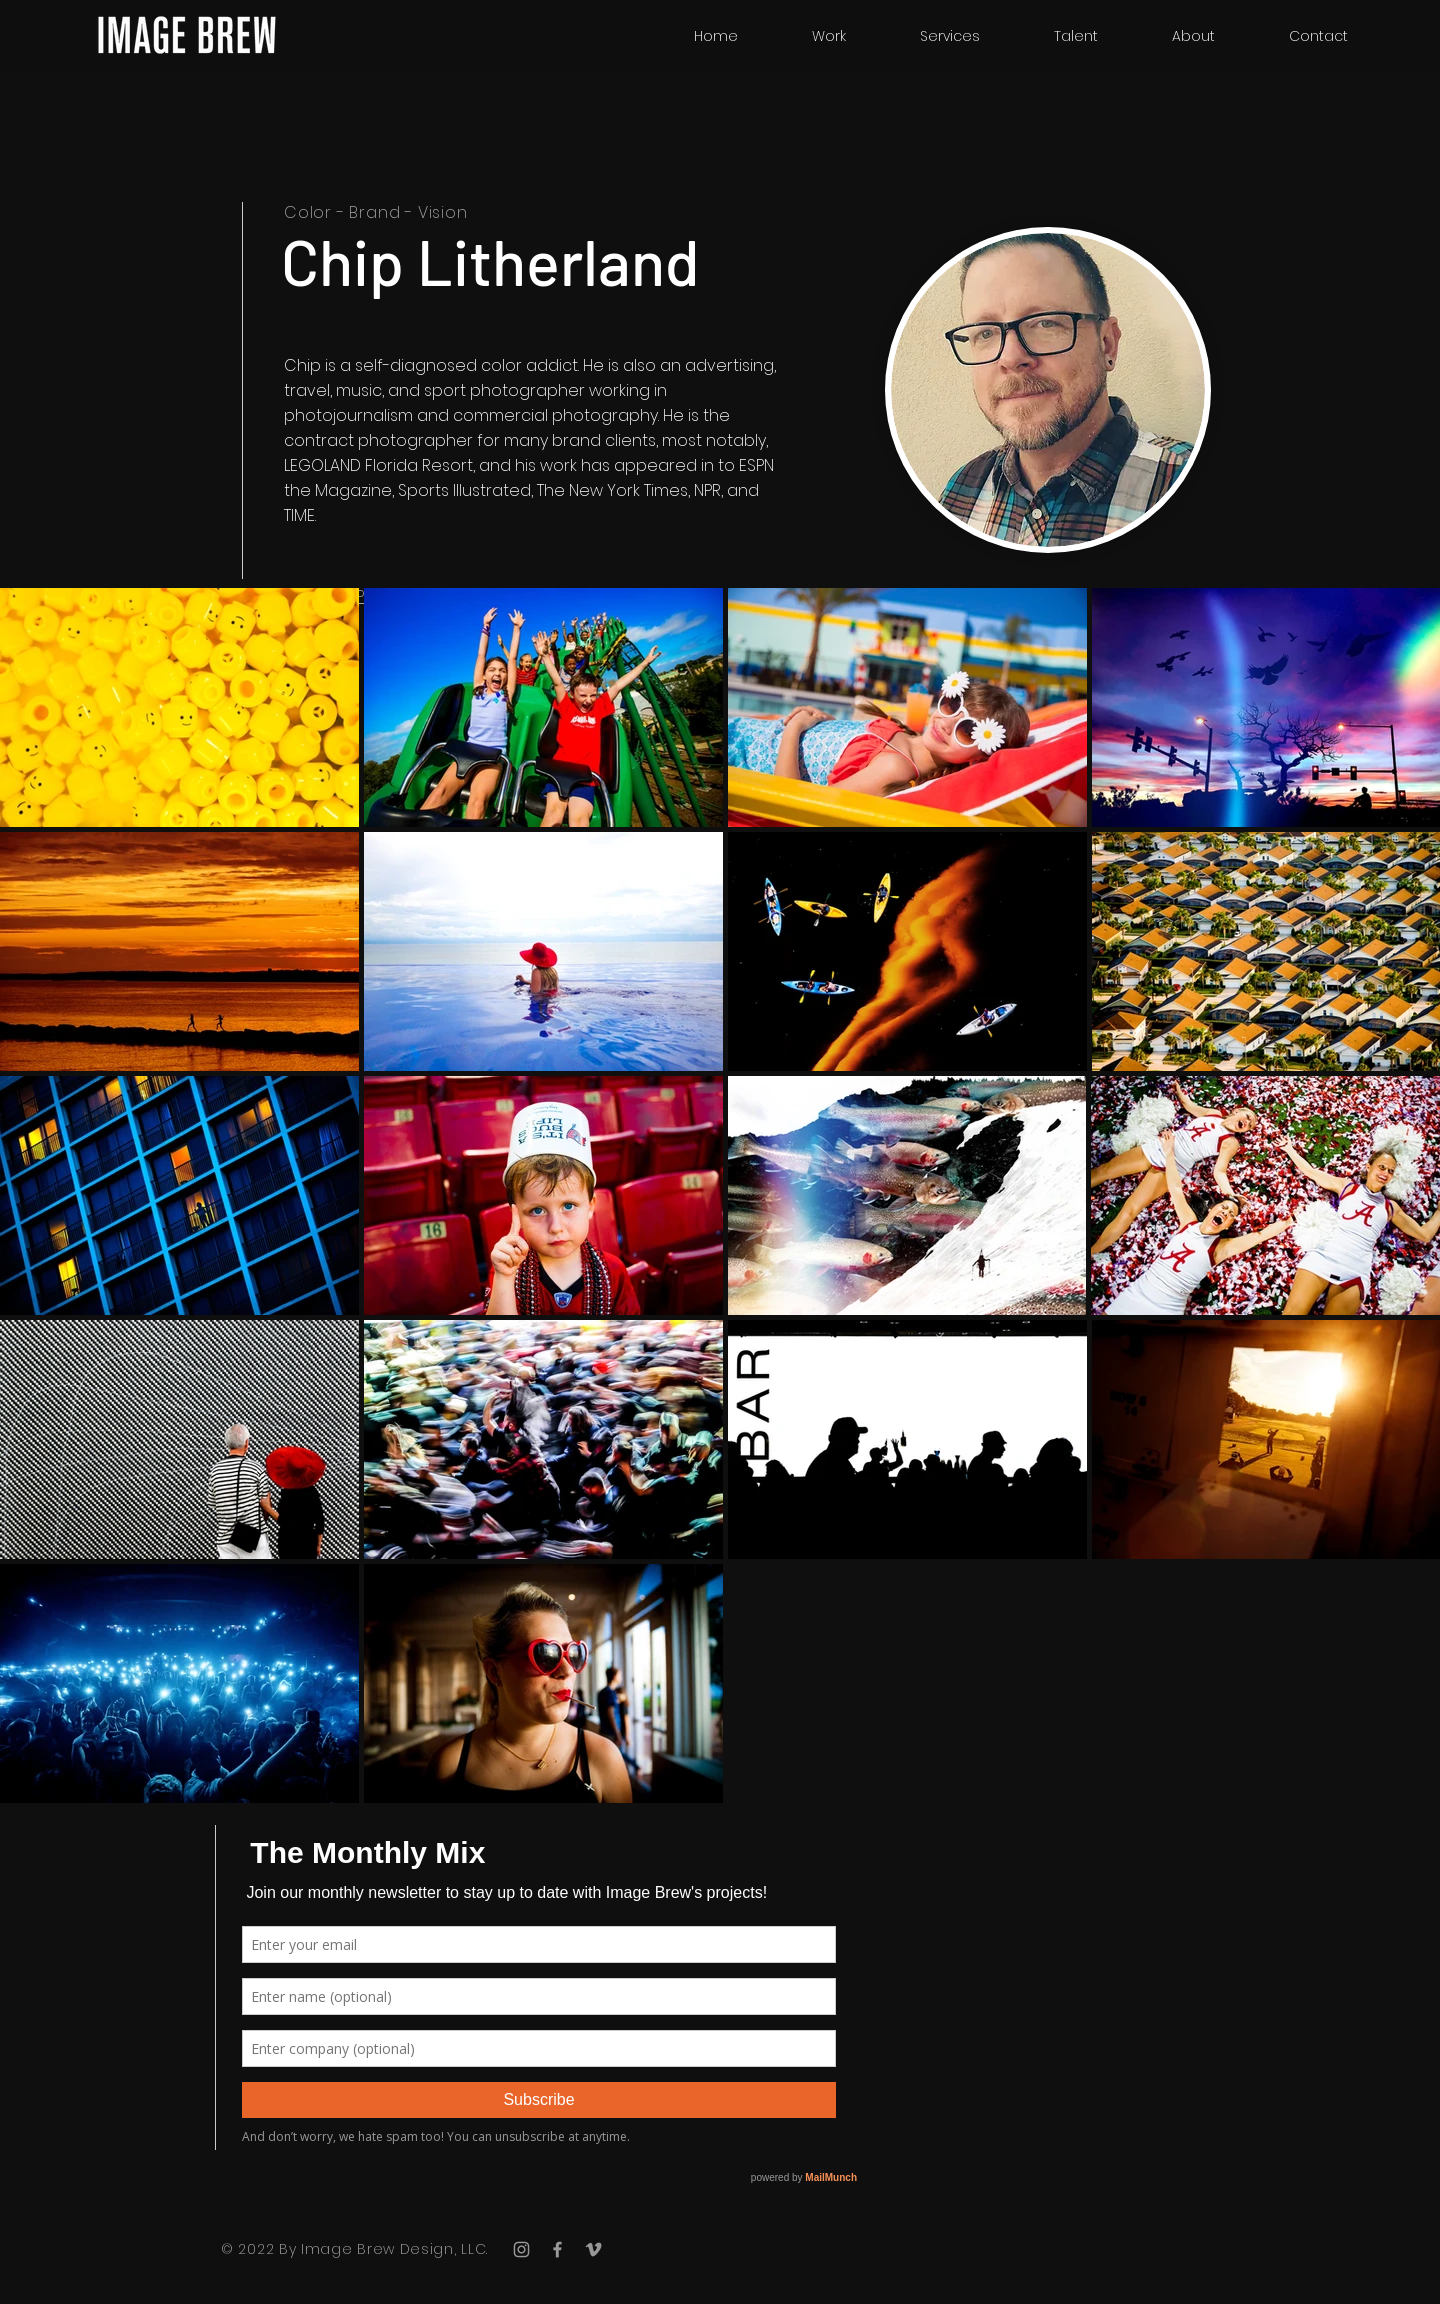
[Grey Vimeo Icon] (593, 2249)
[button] (1076, 36)
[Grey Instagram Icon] (521, 2249)
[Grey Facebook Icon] (557, 2249)
